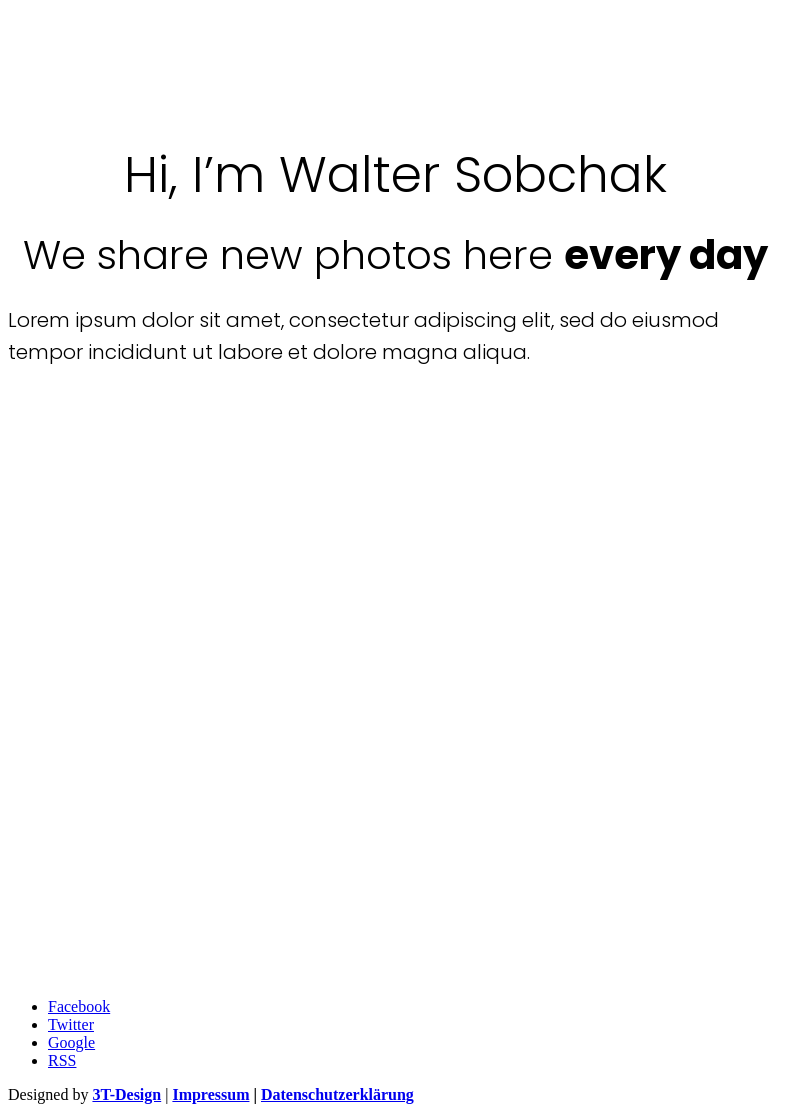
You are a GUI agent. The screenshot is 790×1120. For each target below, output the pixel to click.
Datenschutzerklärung (337, 1094)
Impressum (210, 1094)
